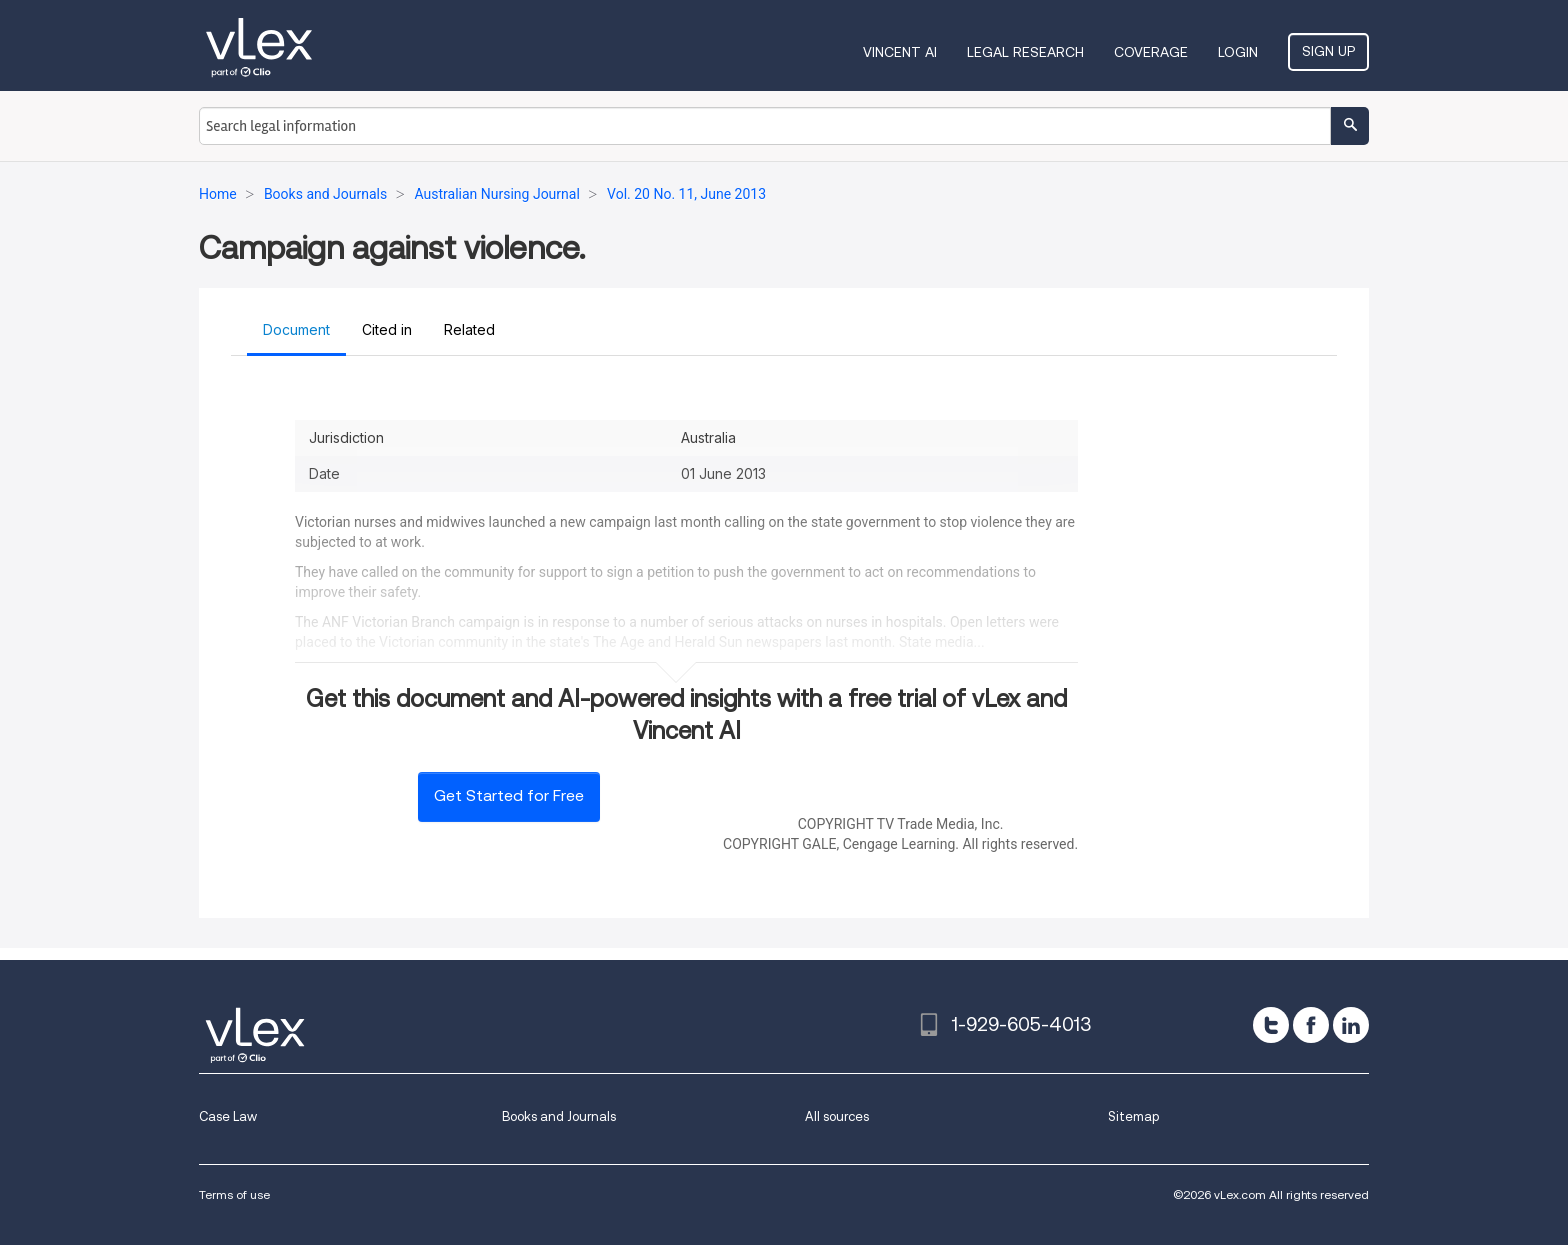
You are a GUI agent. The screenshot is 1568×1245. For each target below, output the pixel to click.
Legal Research (1025, 52)
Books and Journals (559, 1116)
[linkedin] (1351, 1025)
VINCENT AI (900, 52)
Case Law (228, 1116)
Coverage (1151, 52)
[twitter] (1271, 1025)
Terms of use (234, 1194)
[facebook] (1311, 1025)
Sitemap (1133, 1116)
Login (1238, 52)
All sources (837, 1116)
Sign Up (1328, 51)
